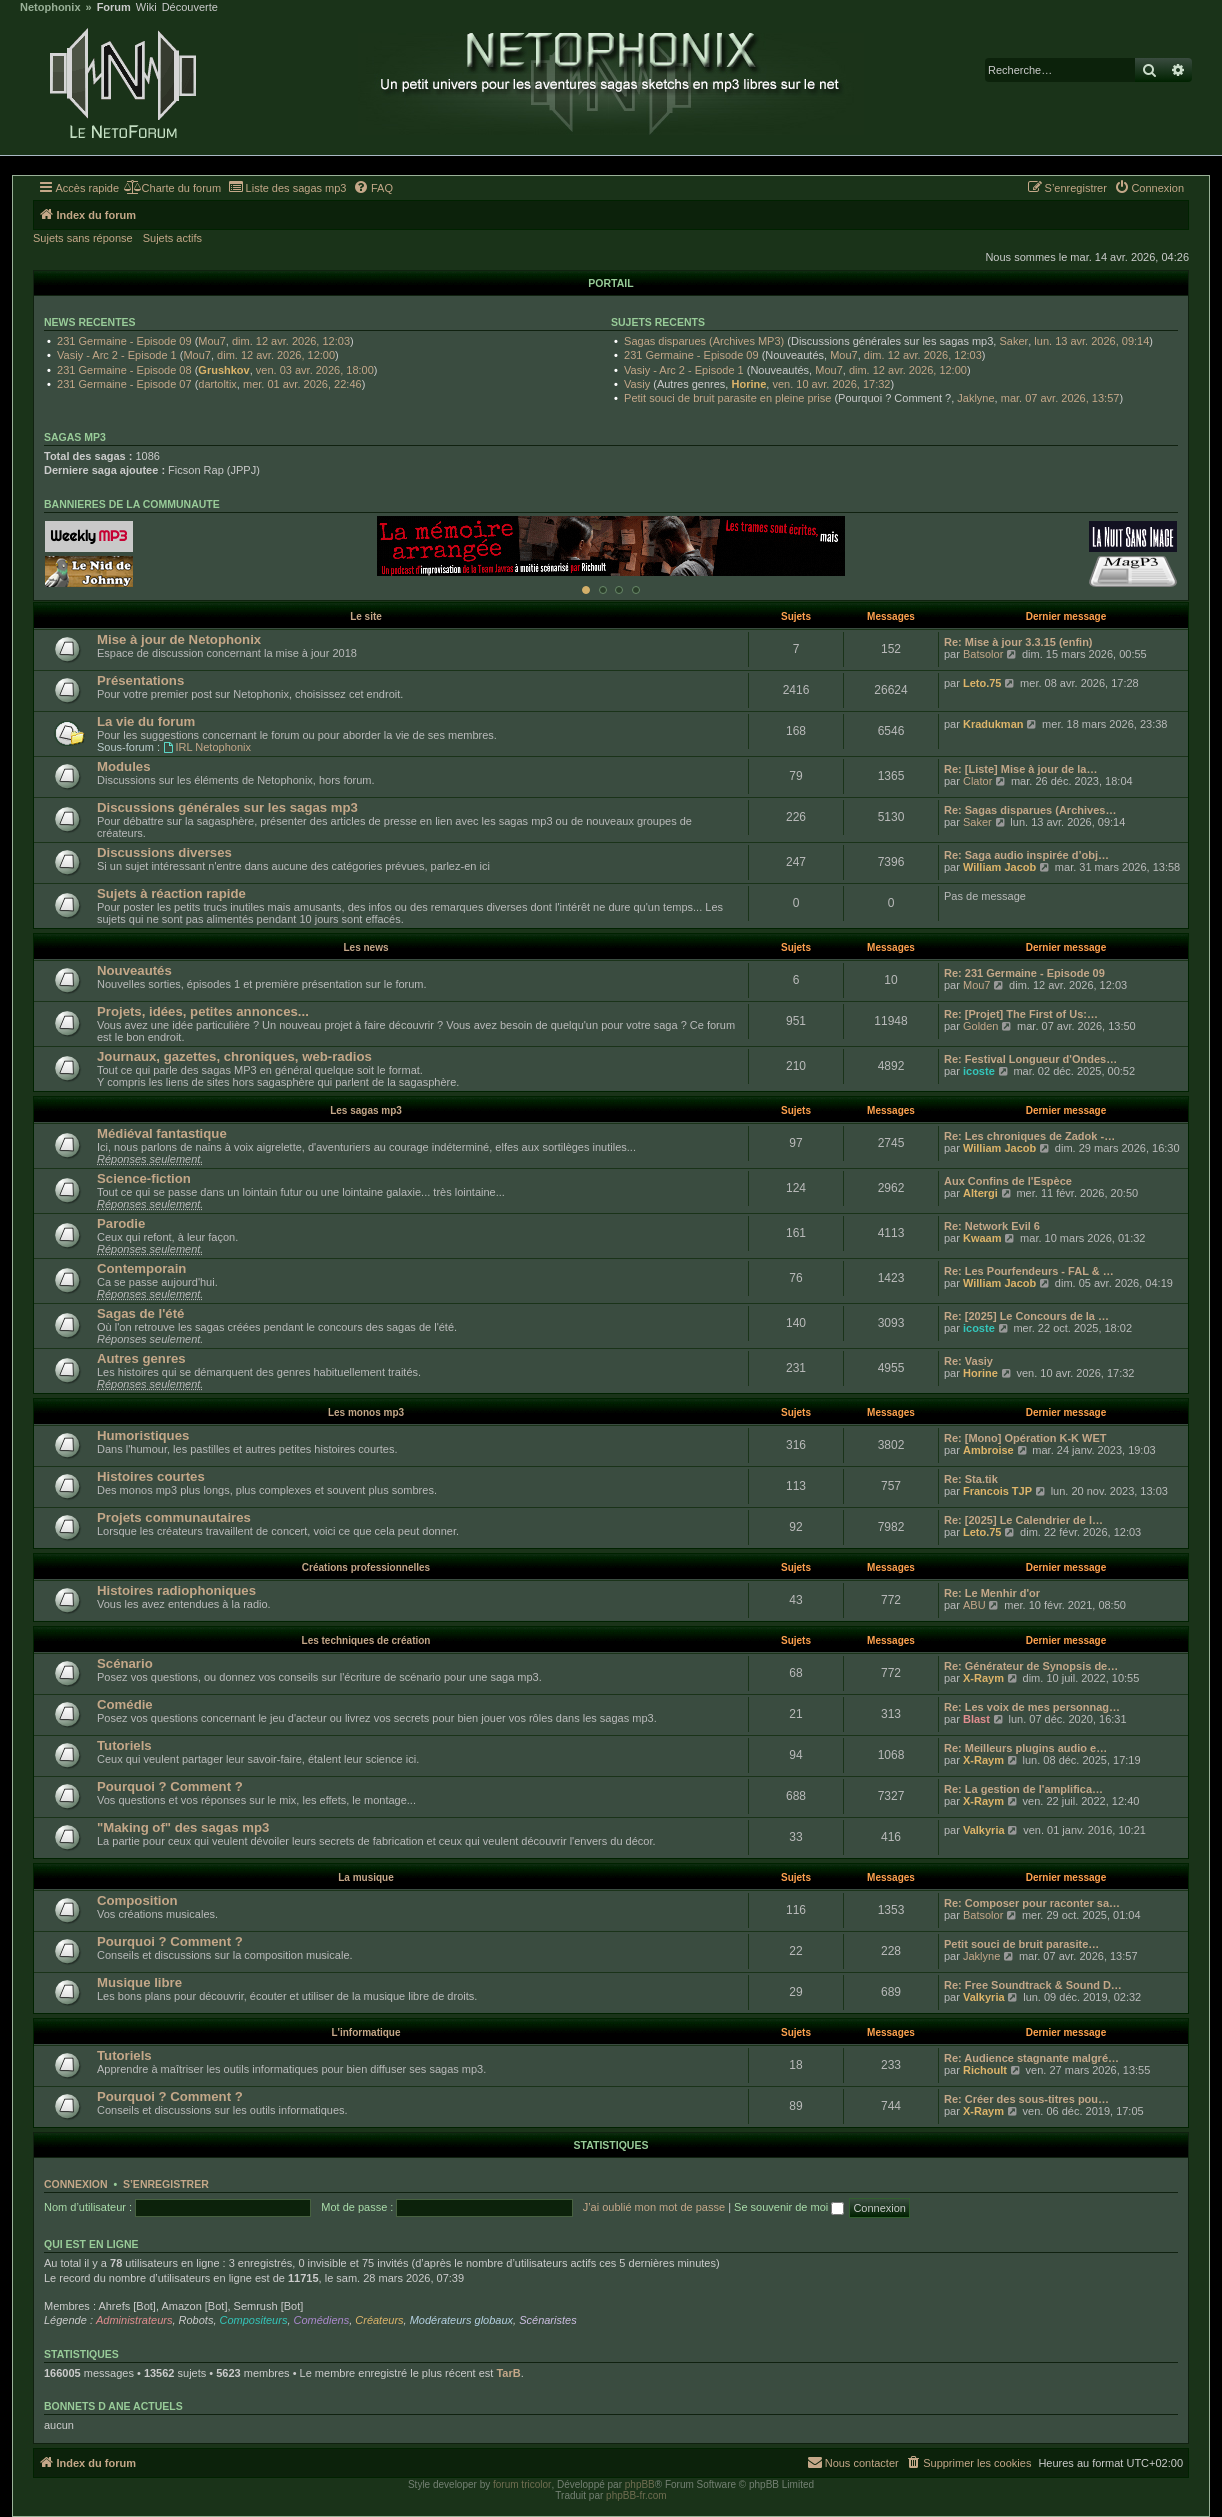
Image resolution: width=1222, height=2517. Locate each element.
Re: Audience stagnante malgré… (1031, 2058)
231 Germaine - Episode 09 (124, 341)
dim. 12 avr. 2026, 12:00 (276, 355)
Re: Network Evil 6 (992, 1226)
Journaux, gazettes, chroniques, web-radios (234, 1056)
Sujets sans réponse (83, 238)
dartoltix (217, 384)
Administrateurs (134, 2320)
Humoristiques (143, 1435)
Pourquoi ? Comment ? (170, 1786)
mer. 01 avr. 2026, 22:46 (302, 384)
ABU (974, 1605)
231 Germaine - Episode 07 (124, 384)
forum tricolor (522, 2484)
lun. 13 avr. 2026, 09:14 (1091, 341)
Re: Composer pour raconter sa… (1032, 1903)
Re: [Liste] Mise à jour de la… (1020, 769)
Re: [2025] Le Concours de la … (1026, 1316)
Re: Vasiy (968, 1361)
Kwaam (982, 1238)
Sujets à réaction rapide (171, 893)
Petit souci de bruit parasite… (1021, 1944)
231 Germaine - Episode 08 (124, 370)
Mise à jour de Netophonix (179, 639)
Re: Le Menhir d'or (992, 1593)
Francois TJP (997, 1491)
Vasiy (637, 384)
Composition (137, 1900)
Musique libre (139, 1982)
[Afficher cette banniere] (586, 590)
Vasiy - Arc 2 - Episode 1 (117, 355)
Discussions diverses (164, 852)
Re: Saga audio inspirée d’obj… (1026, 855)
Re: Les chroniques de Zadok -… (1029, 1136)
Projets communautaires (174, 1517)
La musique (366, 1877)
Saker (1013, 341)
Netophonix (50, 7)
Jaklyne (975, 398)
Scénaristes (547, 2320)
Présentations (140, 680)
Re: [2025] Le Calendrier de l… (1023, 1520)
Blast (976, 1719)
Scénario (125, 1663)
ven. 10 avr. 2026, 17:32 (831, 384)
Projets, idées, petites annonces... (203, 1011)
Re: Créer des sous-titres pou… (1026, 2099)
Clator (977, 781)
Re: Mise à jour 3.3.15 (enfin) (1018, 642)
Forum (114, 7)
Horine (748, 384)
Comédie (125, 1704)
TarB (508, 2373)
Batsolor (983, 654)
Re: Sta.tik (971, 1479)
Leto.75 (982, 683)
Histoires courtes (151, 1476)
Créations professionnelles (366, 1567)
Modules (123, 766)
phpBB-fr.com (636, 2495)
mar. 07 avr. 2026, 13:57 (1060, 398)
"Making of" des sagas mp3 (183, 1827)
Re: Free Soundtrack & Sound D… (1033, 1985)
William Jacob (999, 867)
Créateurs (379, 2320)
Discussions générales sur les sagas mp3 (227, 807)
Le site (366, 616)
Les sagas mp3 (366, 1110)
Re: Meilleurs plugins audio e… (1025, 1748)
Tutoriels (124, 1745)
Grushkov (223, 370)
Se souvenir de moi (789, 2207)
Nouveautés (134, 970)
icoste (979, 1071)
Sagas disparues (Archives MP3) (704, 341)
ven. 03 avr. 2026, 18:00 (315, 370)
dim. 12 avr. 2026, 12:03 (291, 341)
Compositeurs (254, 2320)
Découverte (190, 7)
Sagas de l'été (140, 1313)
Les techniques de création (366, 1640)
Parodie (121, 1223)
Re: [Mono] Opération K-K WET (1025, 1438)
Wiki (146, 7)
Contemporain (141, 1268)
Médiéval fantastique (162, 1133)
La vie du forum (146, 721)
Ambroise (988, 1450)
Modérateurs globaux (461, 2320)
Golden (980, 1026)
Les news (365, 947)
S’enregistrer (166, 2184)
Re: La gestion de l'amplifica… (1023, 1789)
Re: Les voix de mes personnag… (1032, 1707)
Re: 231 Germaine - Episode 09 (1024, 973)
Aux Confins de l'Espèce (1008, 1181)
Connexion (76, 2184)
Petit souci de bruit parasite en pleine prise (727, 398)
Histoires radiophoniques (176, 1590)
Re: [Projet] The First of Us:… (1021, 1014)
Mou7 (212, 341)
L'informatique (365, 2032)
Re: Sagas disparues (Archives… (1030, 810)
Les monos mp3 (366, 1412)
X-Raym (983, 1678)
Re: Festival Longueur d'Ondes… (1030, 1059)
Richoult (985, 2070)
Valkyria (984, 1830)
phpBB (640, 2484)
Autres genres (141, 1358)
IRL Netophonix (207, 747)
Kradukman (993, 724)
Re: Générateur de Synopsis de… (1031, 1666)
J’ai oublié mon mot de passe (654, 2207)
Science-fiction (144, 1178)
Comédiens (322, 2320)
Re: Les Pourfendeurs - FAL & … (1029, 1271)
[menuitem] (172, 188)
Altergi (980, 1193)
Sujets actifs (172, 238)
